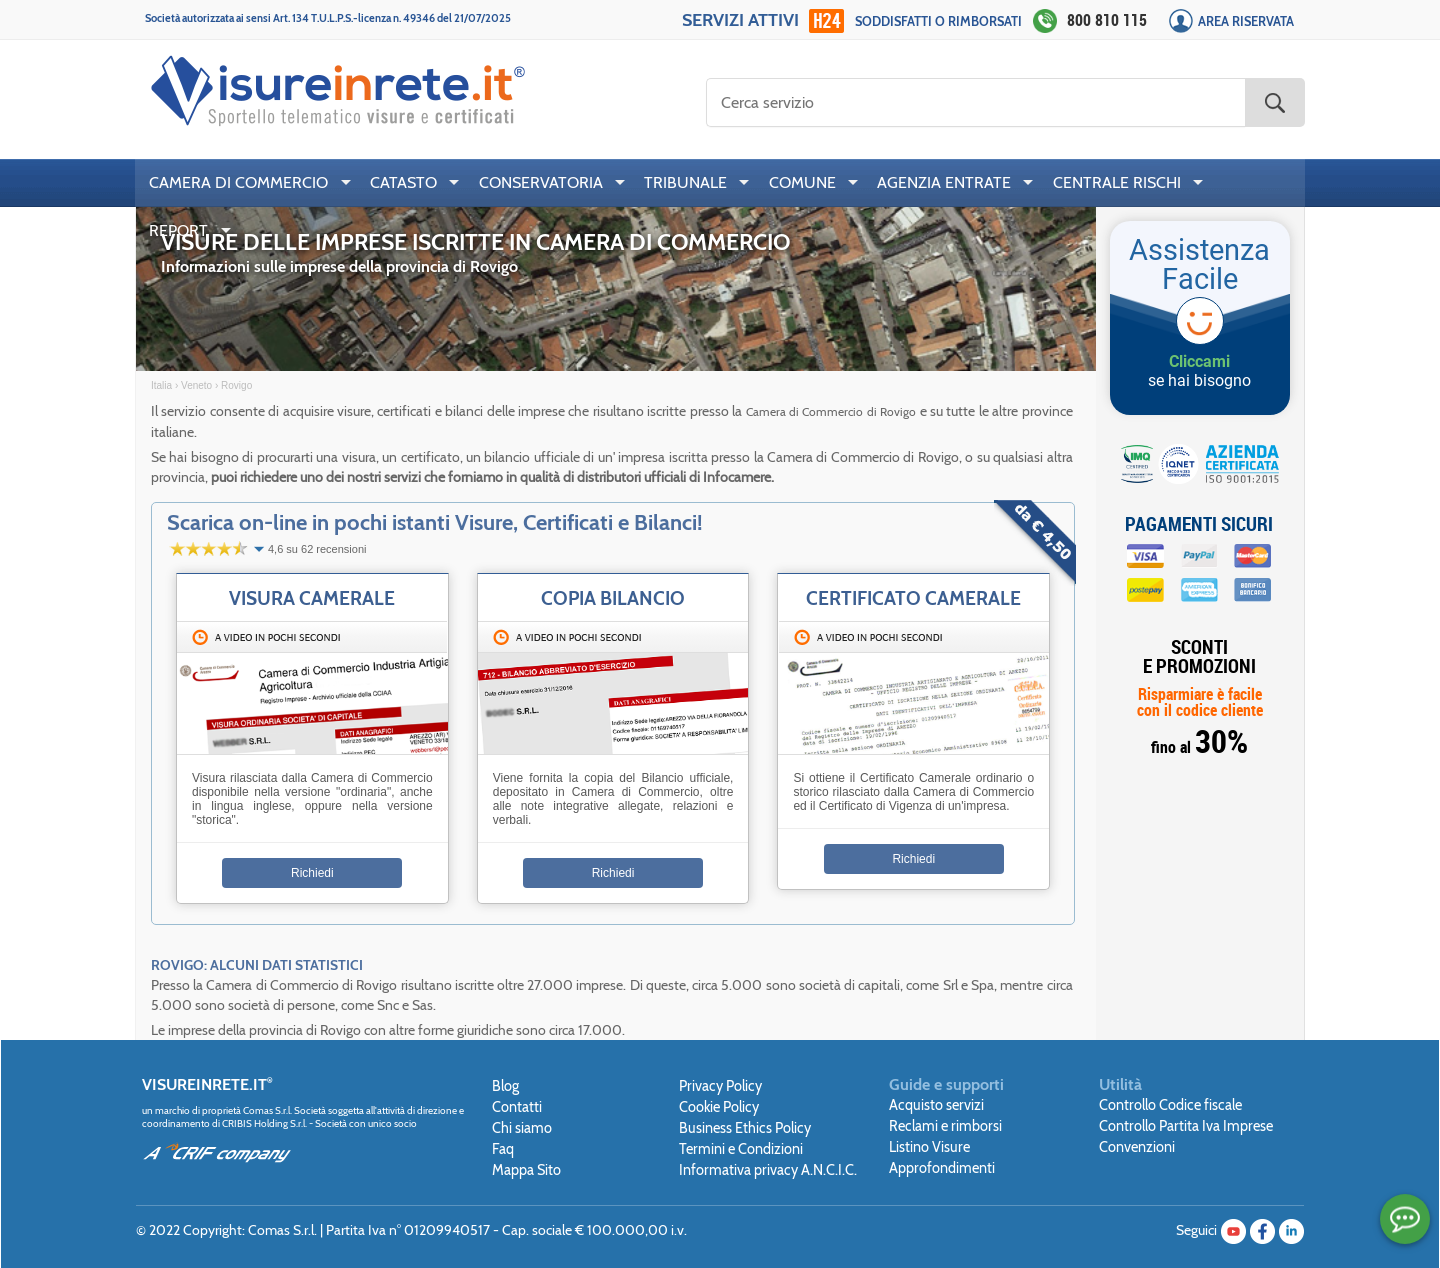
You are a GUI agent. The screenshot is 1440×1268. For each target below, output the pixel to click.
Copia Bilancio (613, 598)
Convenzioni (1137, 1147)
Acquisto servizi (936, 1105)
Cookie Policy (719, 1107)
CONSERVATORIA (541, 182)
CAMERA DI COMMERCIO (238, 182)
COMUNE (802, 182)
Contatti (517, 1107)
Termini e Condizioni (741, 1149)
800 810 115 (1107, 20)
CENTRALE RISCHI (1117, 182)
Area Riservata (1246, 21)
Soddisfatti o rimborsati (938, 21)
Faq (503, 1149)
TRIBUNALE (685, 182)
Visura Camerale (312, 598)
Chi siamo (522, 1128)
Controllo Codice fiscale (1170, 1105)
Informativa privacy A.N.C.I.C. (768, 1170)
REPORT (178, 230)
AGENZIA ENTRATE (944, 182)
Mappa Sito (526, 1170)
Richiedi (312, 873)
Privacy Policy (720, 1086)
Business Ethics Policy (745, 1128)
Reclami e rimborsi (945, 1126)
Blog (505, 1086)
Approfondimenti (942, 1168)
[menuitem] (245, 183)
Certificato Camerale (913, 598)
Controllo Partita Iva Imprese (1186, 1126)
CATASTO (403, 182)
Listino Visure (929, 1147)
